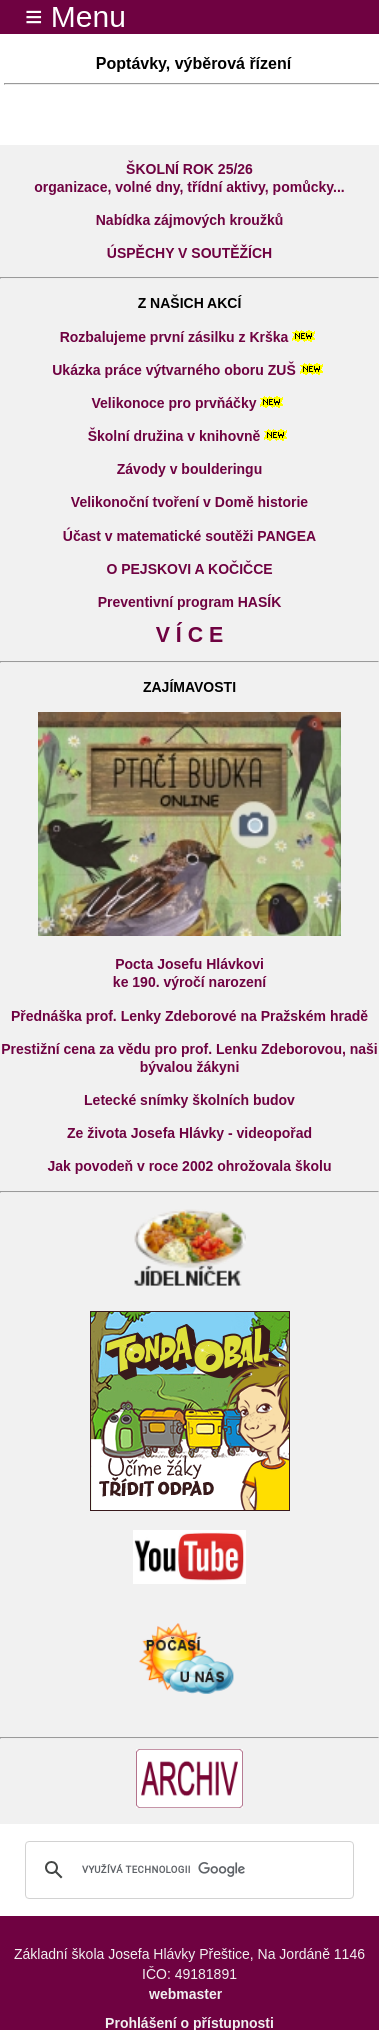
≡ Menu (63, 16)
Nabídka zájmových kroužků (190, 220)
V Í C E (190, 635)
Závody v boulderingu (189, 469)
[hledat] (186, 1870)
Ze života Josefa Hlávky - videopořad (189, 1133)
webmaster (185, 1994)
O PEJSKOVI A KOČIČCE (189, 569)
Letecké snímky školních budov (189, 1100)
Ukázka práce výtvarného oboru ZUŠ (174, 370)
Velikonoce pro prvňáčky (174, 403)
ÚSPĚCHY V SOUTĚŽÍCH (189, 253)
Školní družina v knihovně (174, 436)
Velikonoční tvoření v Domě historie (189, 502)
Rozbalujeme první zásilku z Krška (174, 337)
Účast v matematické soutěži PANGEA (189, 536)
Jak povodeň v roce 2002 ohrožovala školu (190, 1166)
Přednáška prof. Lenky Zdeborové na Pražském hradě (189, 1016)
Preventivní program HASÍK (190, 602)
